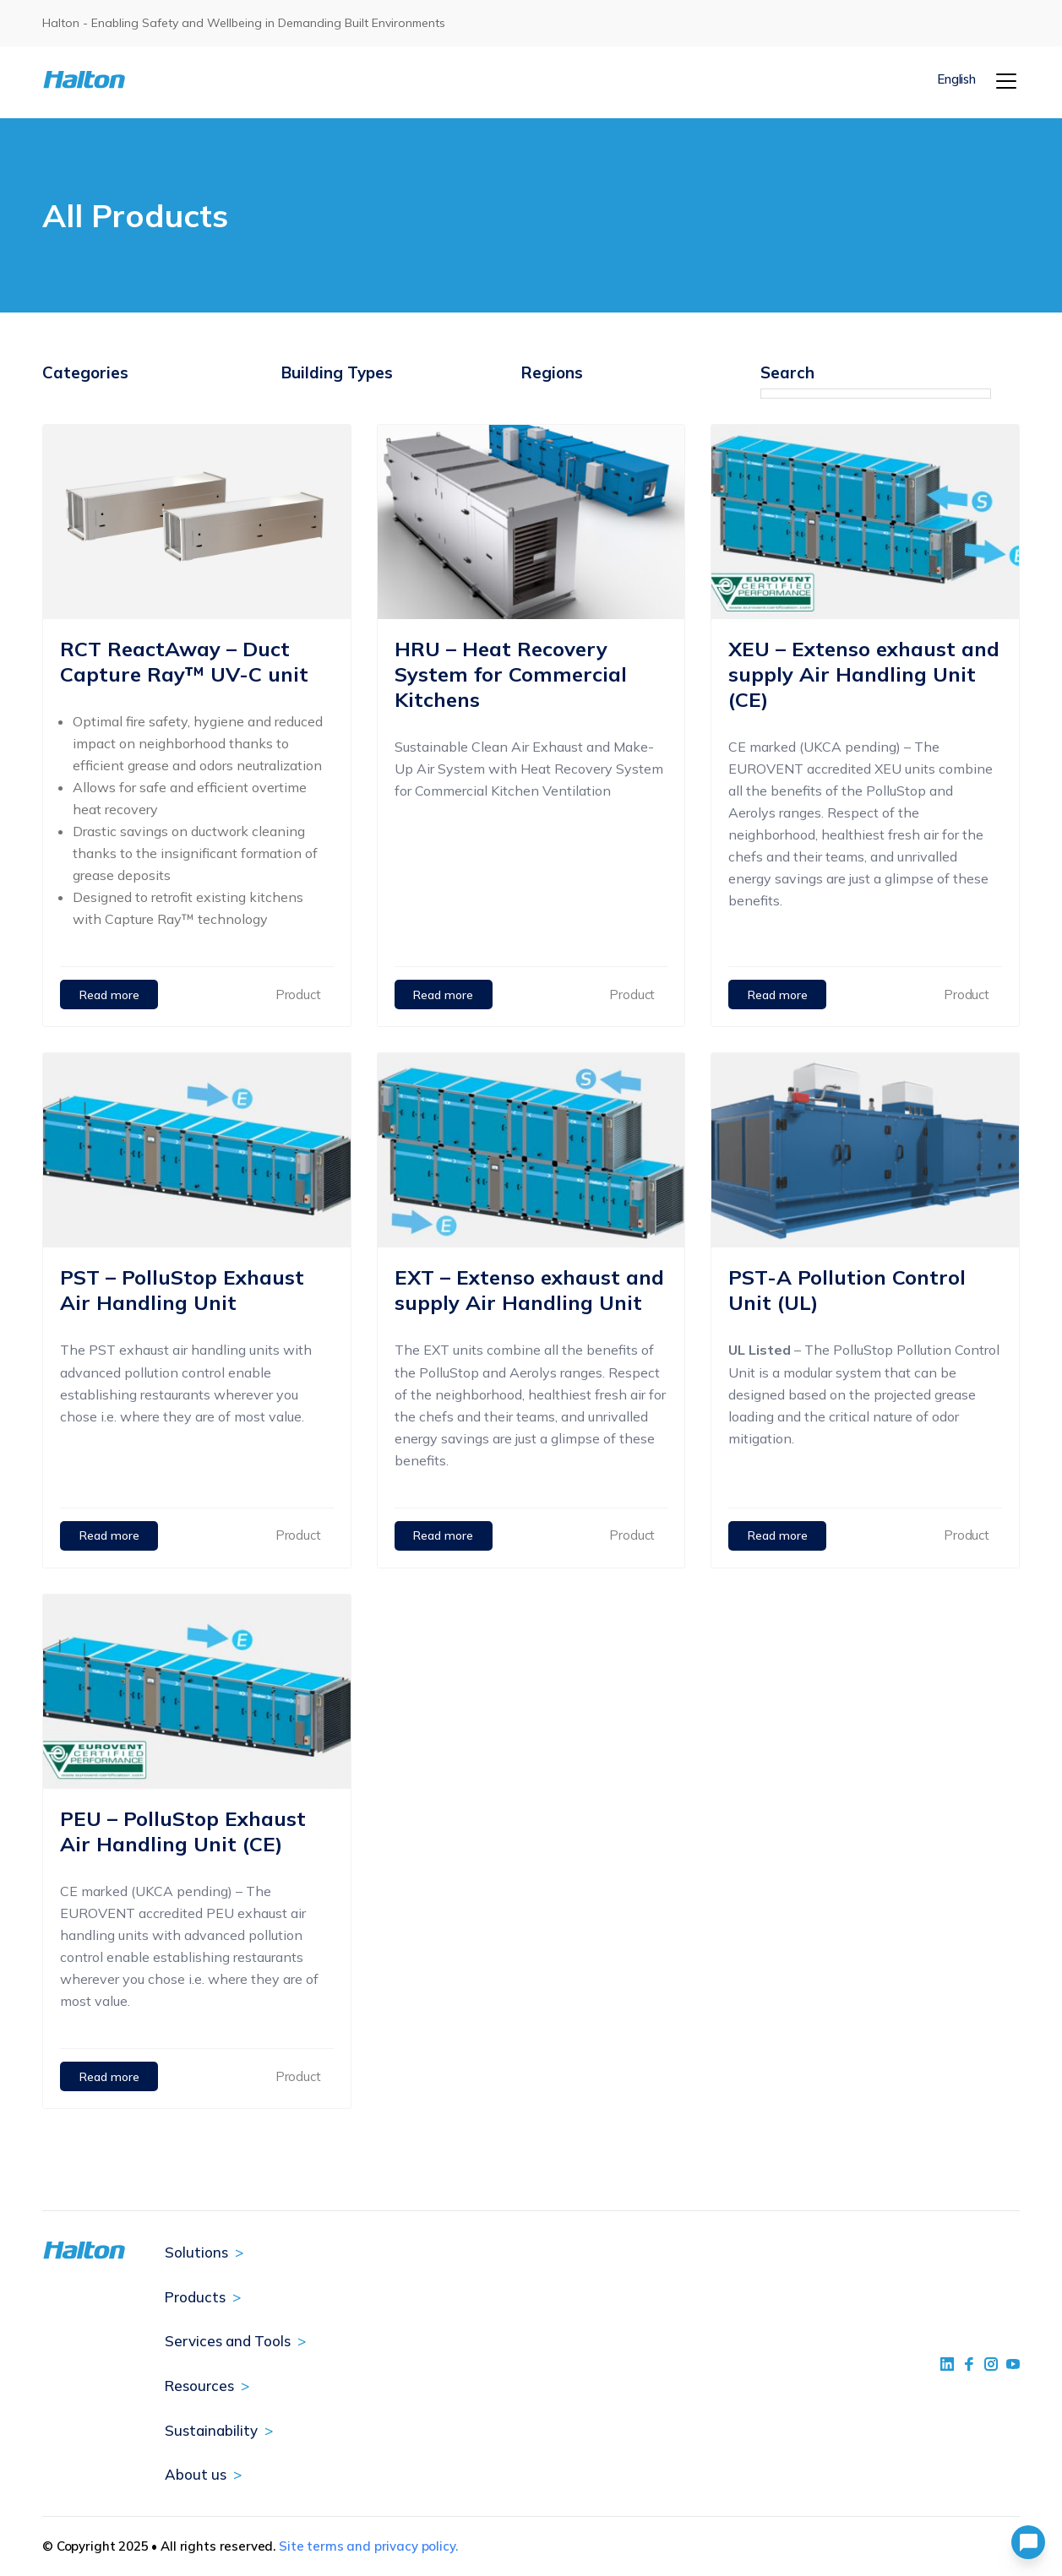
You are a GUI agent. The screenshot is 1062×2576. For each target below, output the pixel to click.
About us (195, 2474)
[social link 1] (947, 2364)
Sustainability (211, 2430)
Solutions (196, 2252)
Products (195, 2297)
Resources (199, 2385)
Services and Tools (228, 2341)
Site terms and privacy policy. (368, 2546)
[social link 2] (969, 2364)
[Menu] (1006, 81)
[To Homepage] (123, 80)
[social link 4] (1013, 2364)
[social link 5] (991, 2364)
